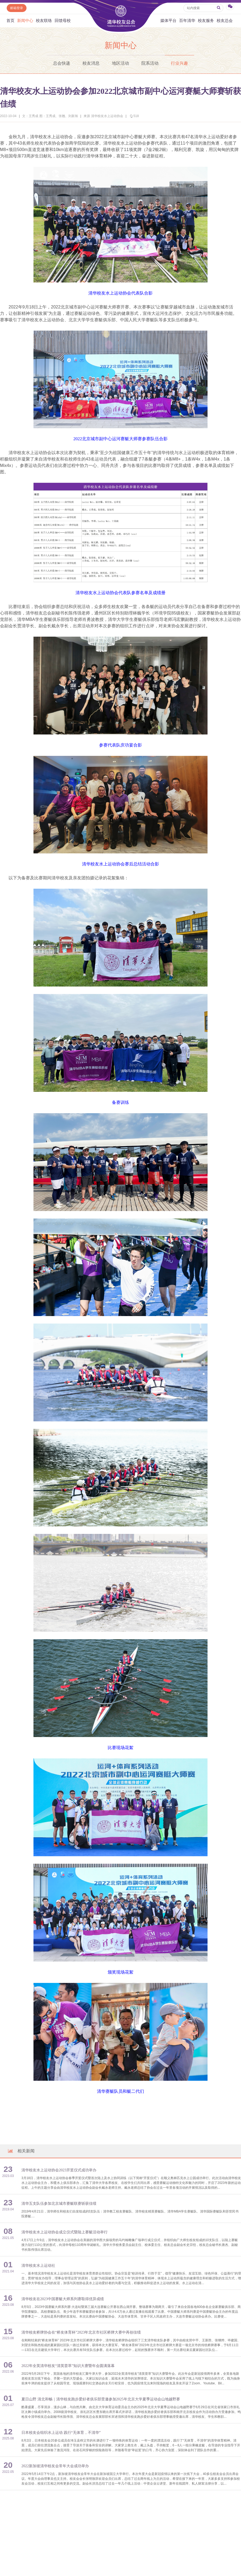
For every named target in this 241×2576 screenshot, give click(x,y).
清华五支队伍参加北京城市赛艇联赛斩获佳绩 (58, 2204)
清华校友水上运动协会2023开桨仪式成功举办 (58, 2170)
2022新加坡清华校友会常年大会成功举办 (55, 2466)
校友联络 (44, 20)
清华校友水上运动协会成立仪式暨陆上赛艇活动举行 (64, 2232)
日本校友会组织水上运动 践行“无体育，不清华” (61, 2433)
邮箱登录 (16, 8)
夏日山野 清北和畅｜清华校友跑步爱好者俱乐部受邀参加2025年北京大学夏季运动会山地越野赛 (100, 2399)
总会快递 (61, 63)
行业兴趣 (179, 63)
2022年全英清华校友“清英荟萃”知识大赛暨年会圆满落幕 (68, 2366)
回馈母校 (63, 20)
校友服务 (206, 20)
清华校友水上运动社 (38, 2266)
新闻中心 (25, 20)
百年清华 (187, 20)
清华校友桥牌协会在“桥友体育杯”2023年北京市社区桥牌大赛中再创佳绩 (81, 2332)
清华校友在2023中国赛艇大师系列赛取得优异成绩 (62, 2299)
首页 (10, 20)
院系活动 (150, 63)
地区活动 (120, 63)
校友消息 (91, 63)
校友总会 (225, 20)
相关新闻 (21, 2151)
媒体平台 (168, 20)
